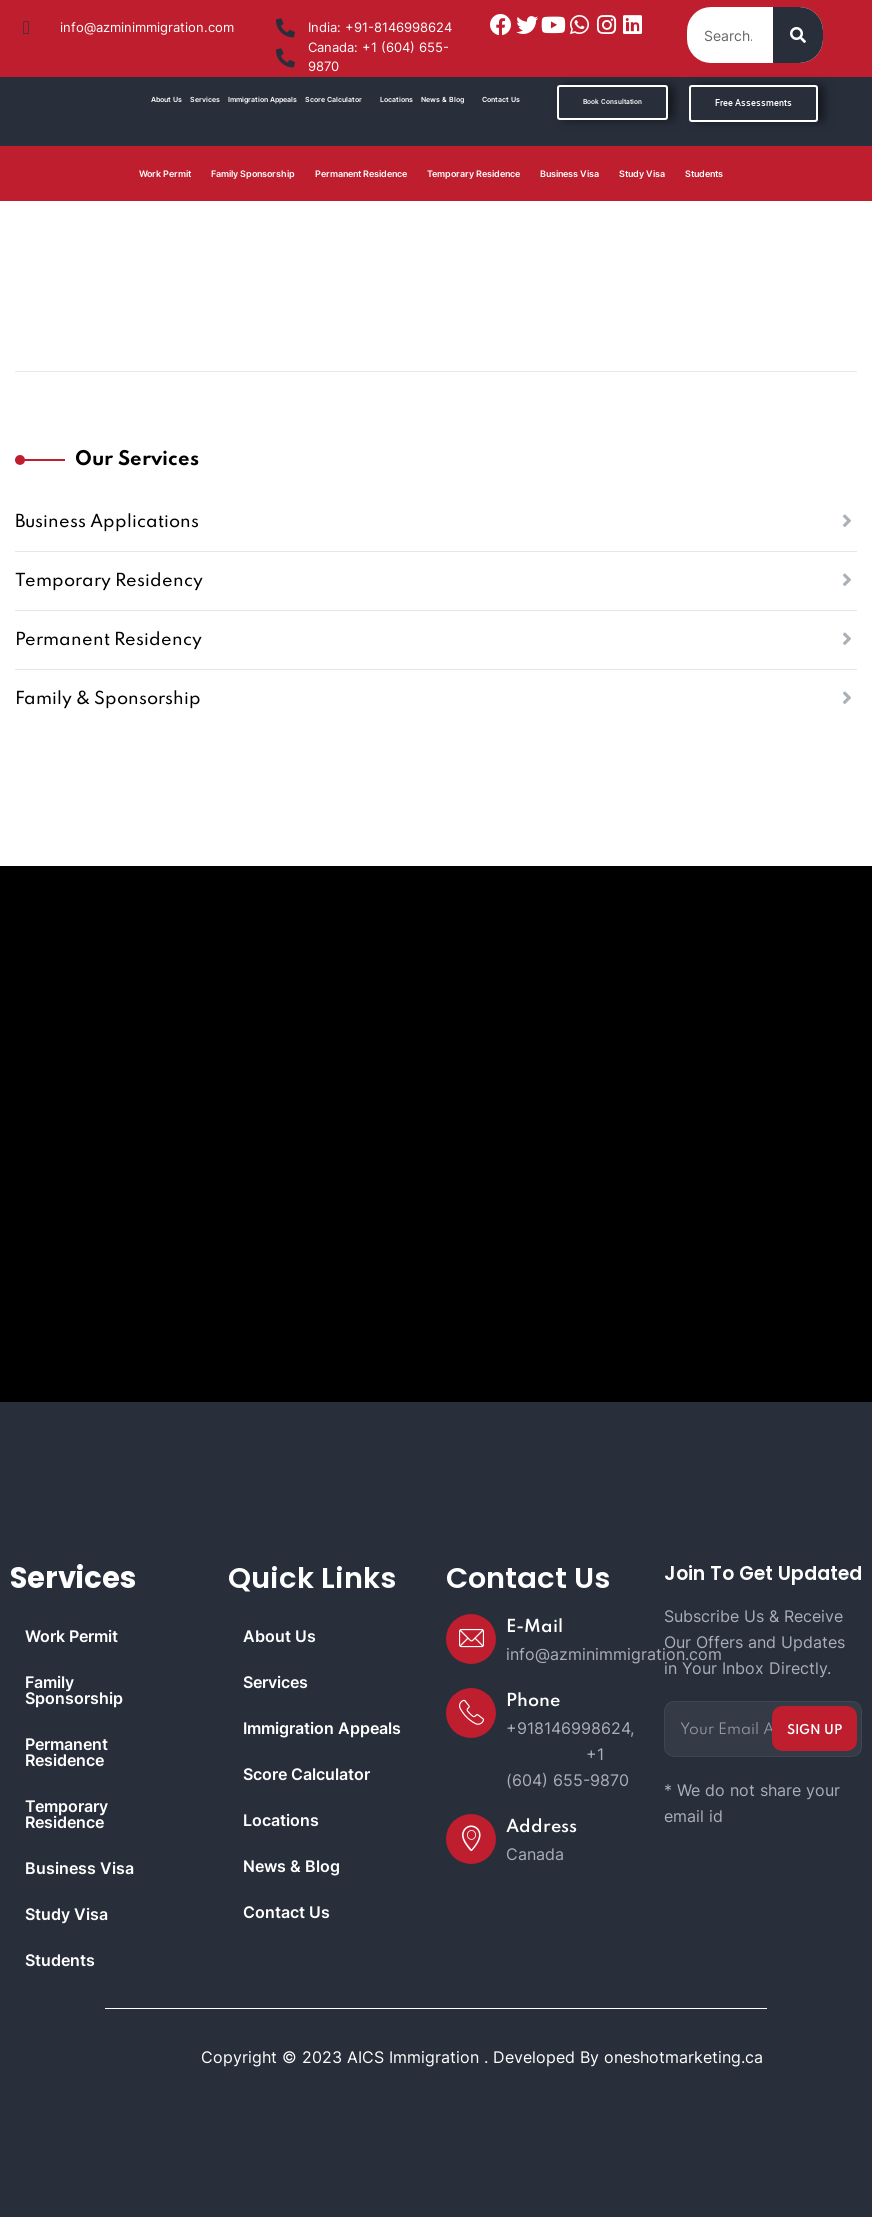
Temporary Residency (109, 581)
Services (205, 99)
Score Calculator (333, 99)
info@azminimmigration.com (614, 1654)
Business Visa (569, 173)
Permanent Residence (361, 173)
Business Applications (107, 522)
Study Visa (642, 173)
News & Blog (442, 99)
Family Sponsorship (253, 173)
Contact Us (501, 99)
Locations (396, 99)
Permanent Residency (108, 640)
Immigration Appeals (262, 99)
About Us (166, 99)
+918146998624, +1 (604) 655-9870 (570, 1754)
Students (704, 173)
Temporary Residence (473, 173)
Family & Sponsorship (108, 699)
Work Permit (165, 173)
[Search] (798, 35)
